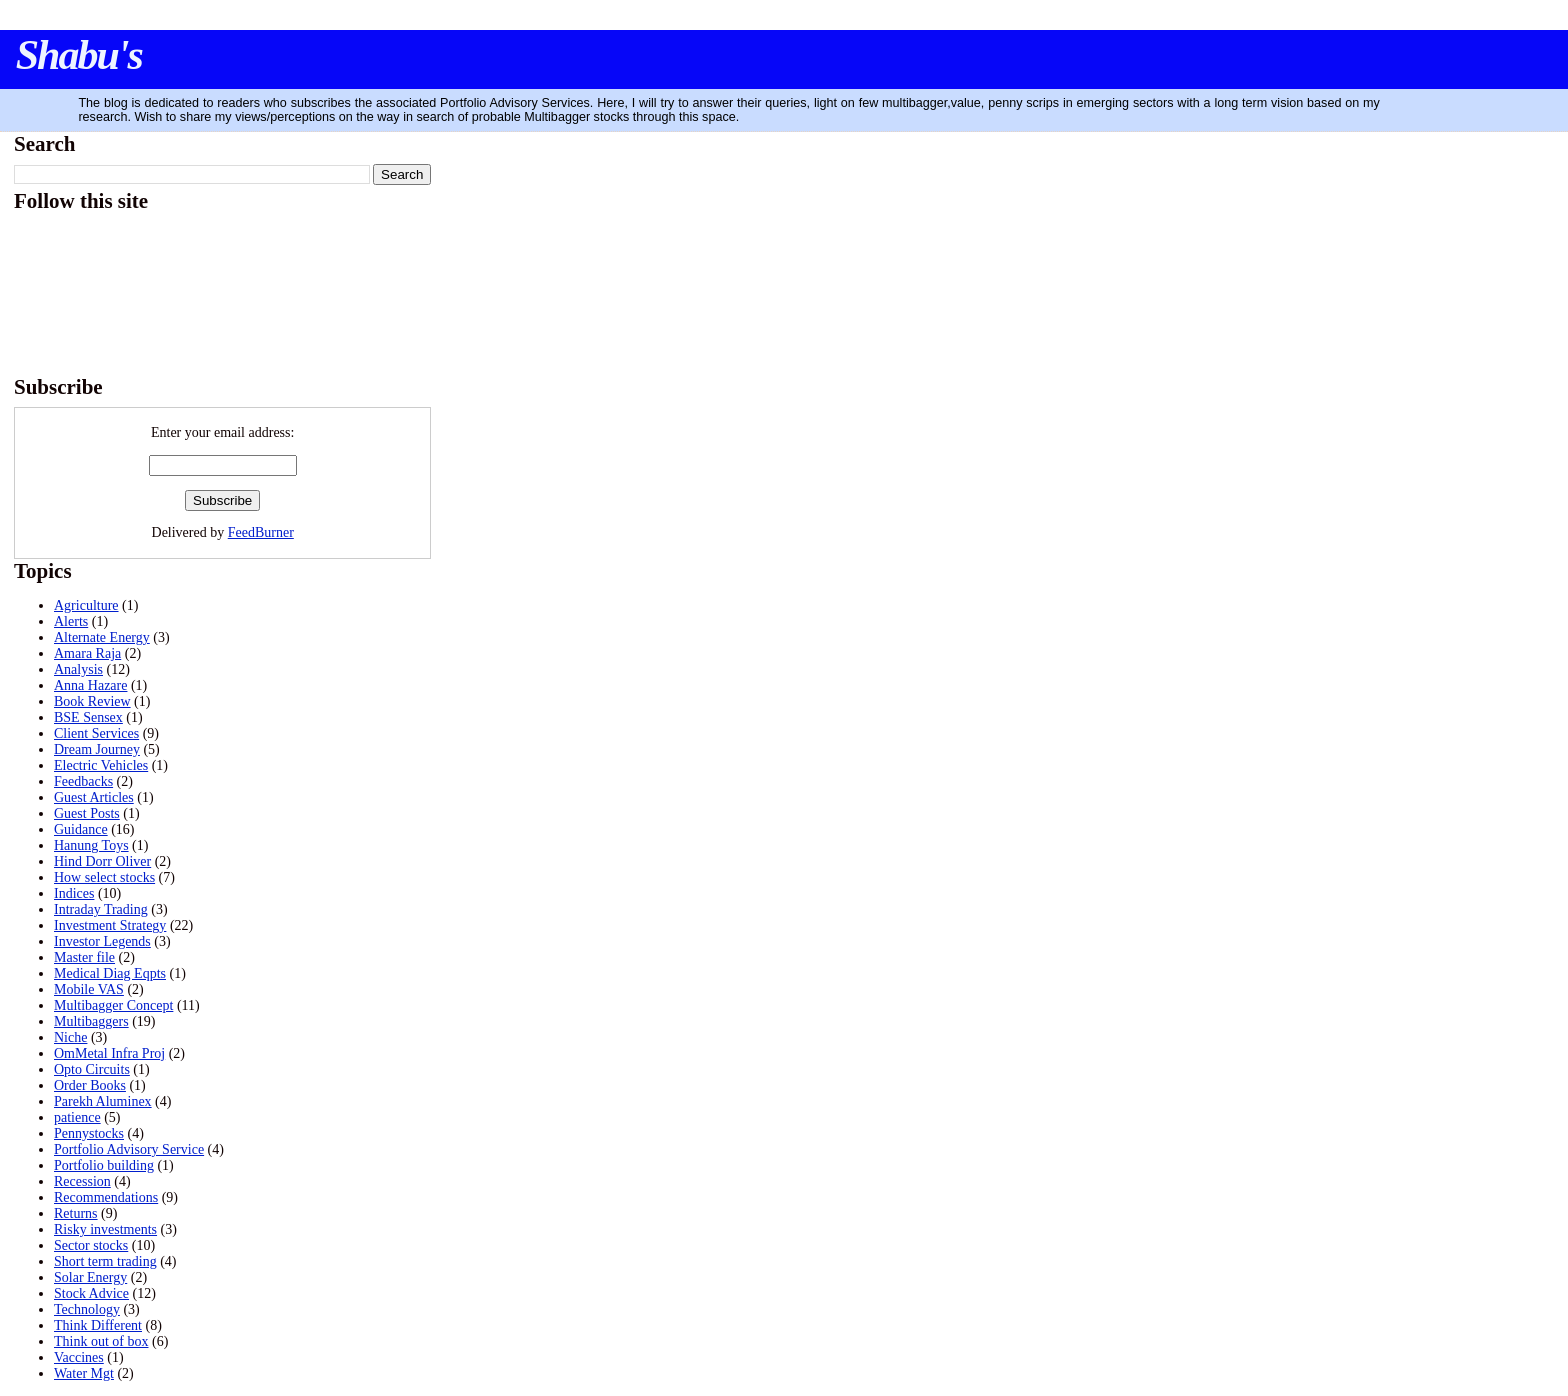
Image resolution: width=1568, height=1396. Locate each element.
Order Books (90, 1085)
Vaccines (79, 1357)
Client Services (96, 733)
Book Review (92, 701)
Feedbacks (83, 781)
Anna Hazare (90, 685)
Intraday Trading (101, 909)
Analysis (78, 669)
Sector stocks (91, 1245)
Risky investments (105, 1229)
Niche (70, 1037)
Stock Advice (91, 1293)
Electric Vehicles (101, 765)
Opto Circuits (92, 1069)
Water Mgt (84, 1373)
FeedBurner (261, 532)
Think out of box (101, 1341)
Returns (76, 1213)
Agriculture (86, 605)
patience (77, 1117)
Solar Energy (90, 1277)
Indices (74, 893)
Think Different (98, 1325)
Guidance (81, 829)
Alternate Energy (102, 637)
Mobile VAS (89, 989)
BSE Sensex (88, 717)
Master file (84, 957)
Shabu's (79, 55)
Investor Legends (102, 941)
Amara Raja (87, 653)
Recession (82, 1181)
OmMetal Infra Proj (109, 1053)
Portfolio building (104, 1165)
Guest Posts (87, 813)
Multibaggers (91, 1021)
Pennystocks (89, 1133)
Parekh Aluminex (103, 1101)
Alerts (71, 621)
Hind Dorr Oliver (102, 861)
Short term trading (105, 1261)
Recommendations (106, 1197)
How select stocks (104, 877)
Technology (87, 1309)
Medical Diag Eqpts (110, 973)
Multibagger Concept (113, 1005)
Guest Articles (94, 797)
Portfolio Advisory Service (129, 1149)
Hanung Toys (91, 845)
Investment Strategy (110, 925)
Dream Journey (97, 749)
